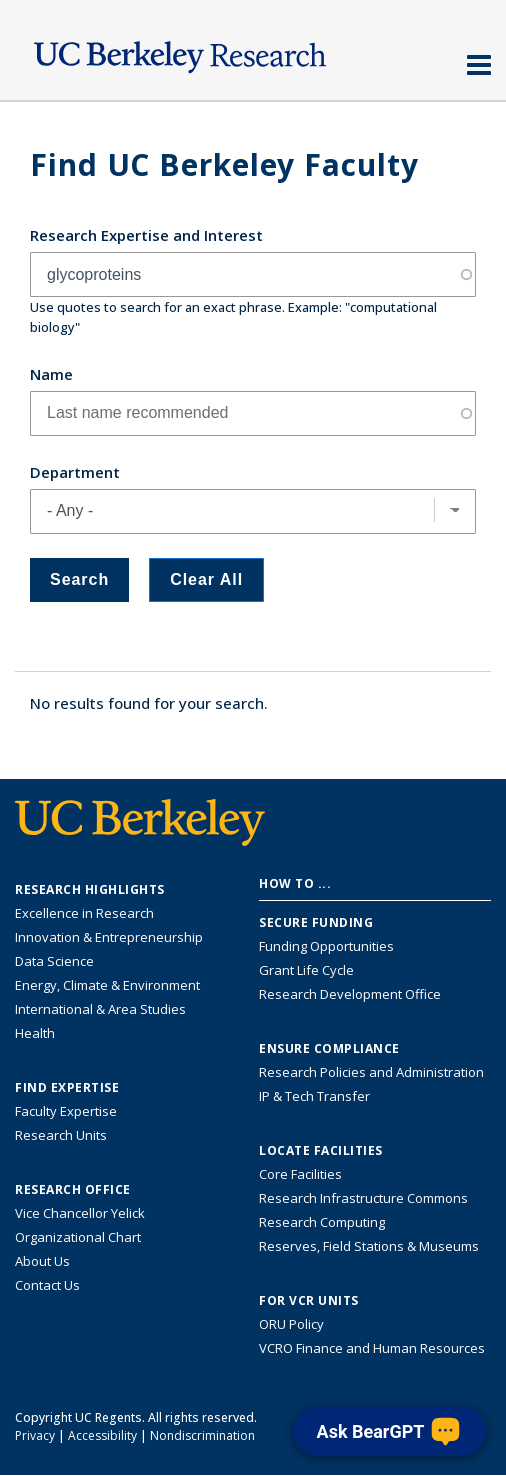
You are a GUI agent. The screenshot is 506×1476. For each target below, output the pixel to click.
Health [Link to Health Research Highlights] (35, 1033)
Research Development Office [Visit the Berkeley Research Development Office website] (350, 994)
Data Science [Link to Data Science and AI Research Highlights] (54, 961)
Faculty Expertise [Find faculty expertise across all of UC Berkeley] (66, 1111)
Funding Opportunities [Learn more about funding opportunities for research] (326, 946)
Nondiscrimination (202, 1435)
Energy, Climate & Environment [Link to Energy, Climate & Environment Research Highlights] (107, 985)
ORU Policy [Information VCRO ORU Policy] (291, 1324)
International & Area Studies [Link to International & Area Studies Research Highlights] (100, 1009)
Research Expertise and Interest (146, 235)
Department (75, 472)
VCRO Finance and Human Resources (372, 1348)
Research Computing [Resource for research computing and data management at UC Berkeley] (322, 1222)
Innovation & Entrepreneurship (109, 937)
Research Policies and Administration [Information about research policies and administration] (371, 1072)
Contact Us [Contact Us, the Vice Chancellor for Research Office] (47, 1285)
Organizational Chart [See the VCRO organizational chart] (78, 1237)
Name (51, 374)
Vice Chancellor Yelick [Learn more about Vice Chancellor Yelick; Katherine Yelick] (80, 1213)
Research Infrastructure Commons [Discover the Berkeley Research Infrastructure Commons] (363, 1198)
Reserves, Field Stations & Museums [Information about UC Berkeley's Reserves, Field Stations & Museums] (369, 1246)
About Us (42, 1261)
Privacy (35, 1435)
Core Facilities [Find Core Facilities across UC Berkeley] (300, 1174)
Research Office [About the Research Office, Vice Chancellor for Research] (73, 1190)
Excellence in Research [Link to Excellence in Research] (84, 913)
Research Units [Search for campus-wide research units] (61, 1135)
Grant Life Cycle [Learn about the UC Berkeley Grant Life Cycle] (306, 970)
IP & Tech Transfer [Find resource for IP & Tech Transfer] (314, 1096)
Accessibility (102, 1435)
